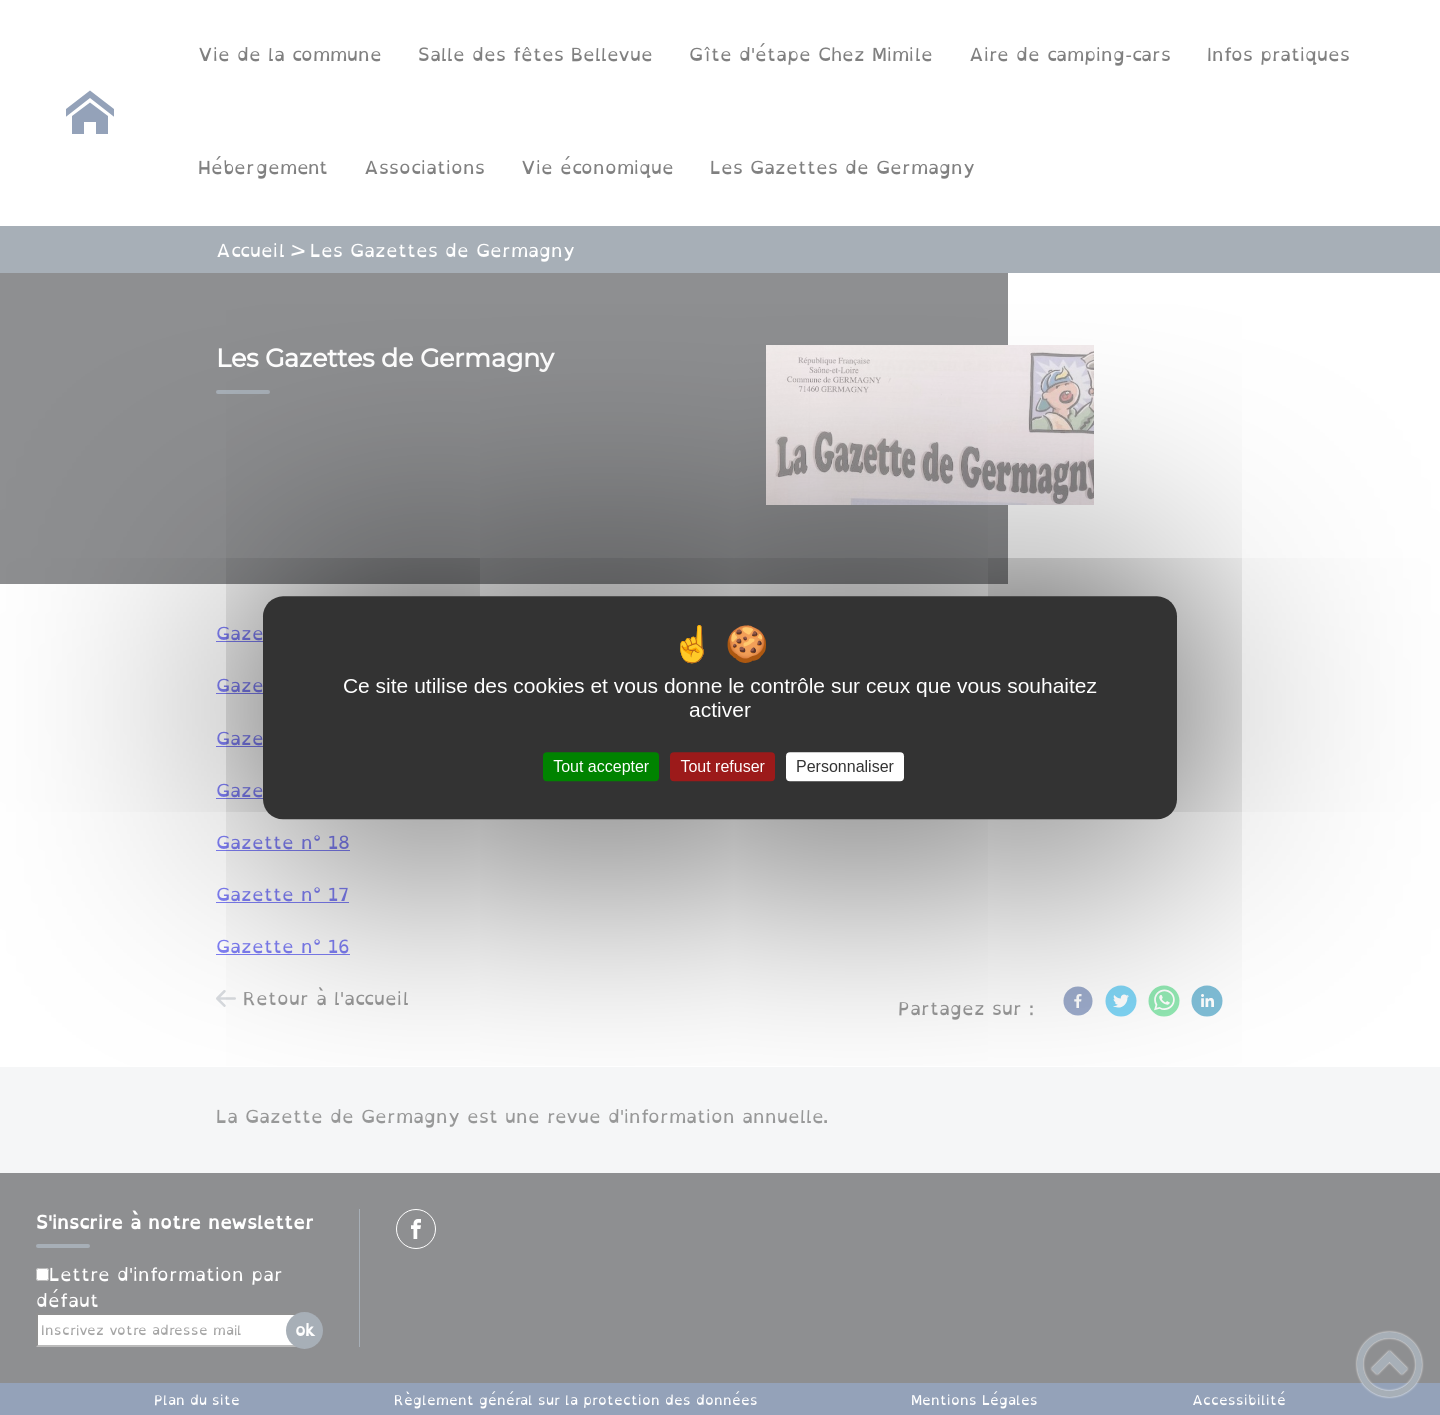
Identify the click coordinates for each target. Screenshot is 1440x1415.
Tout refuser (722, 766)
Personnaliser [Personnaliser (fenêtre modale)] (845, 766)
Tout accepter (601, 766)
